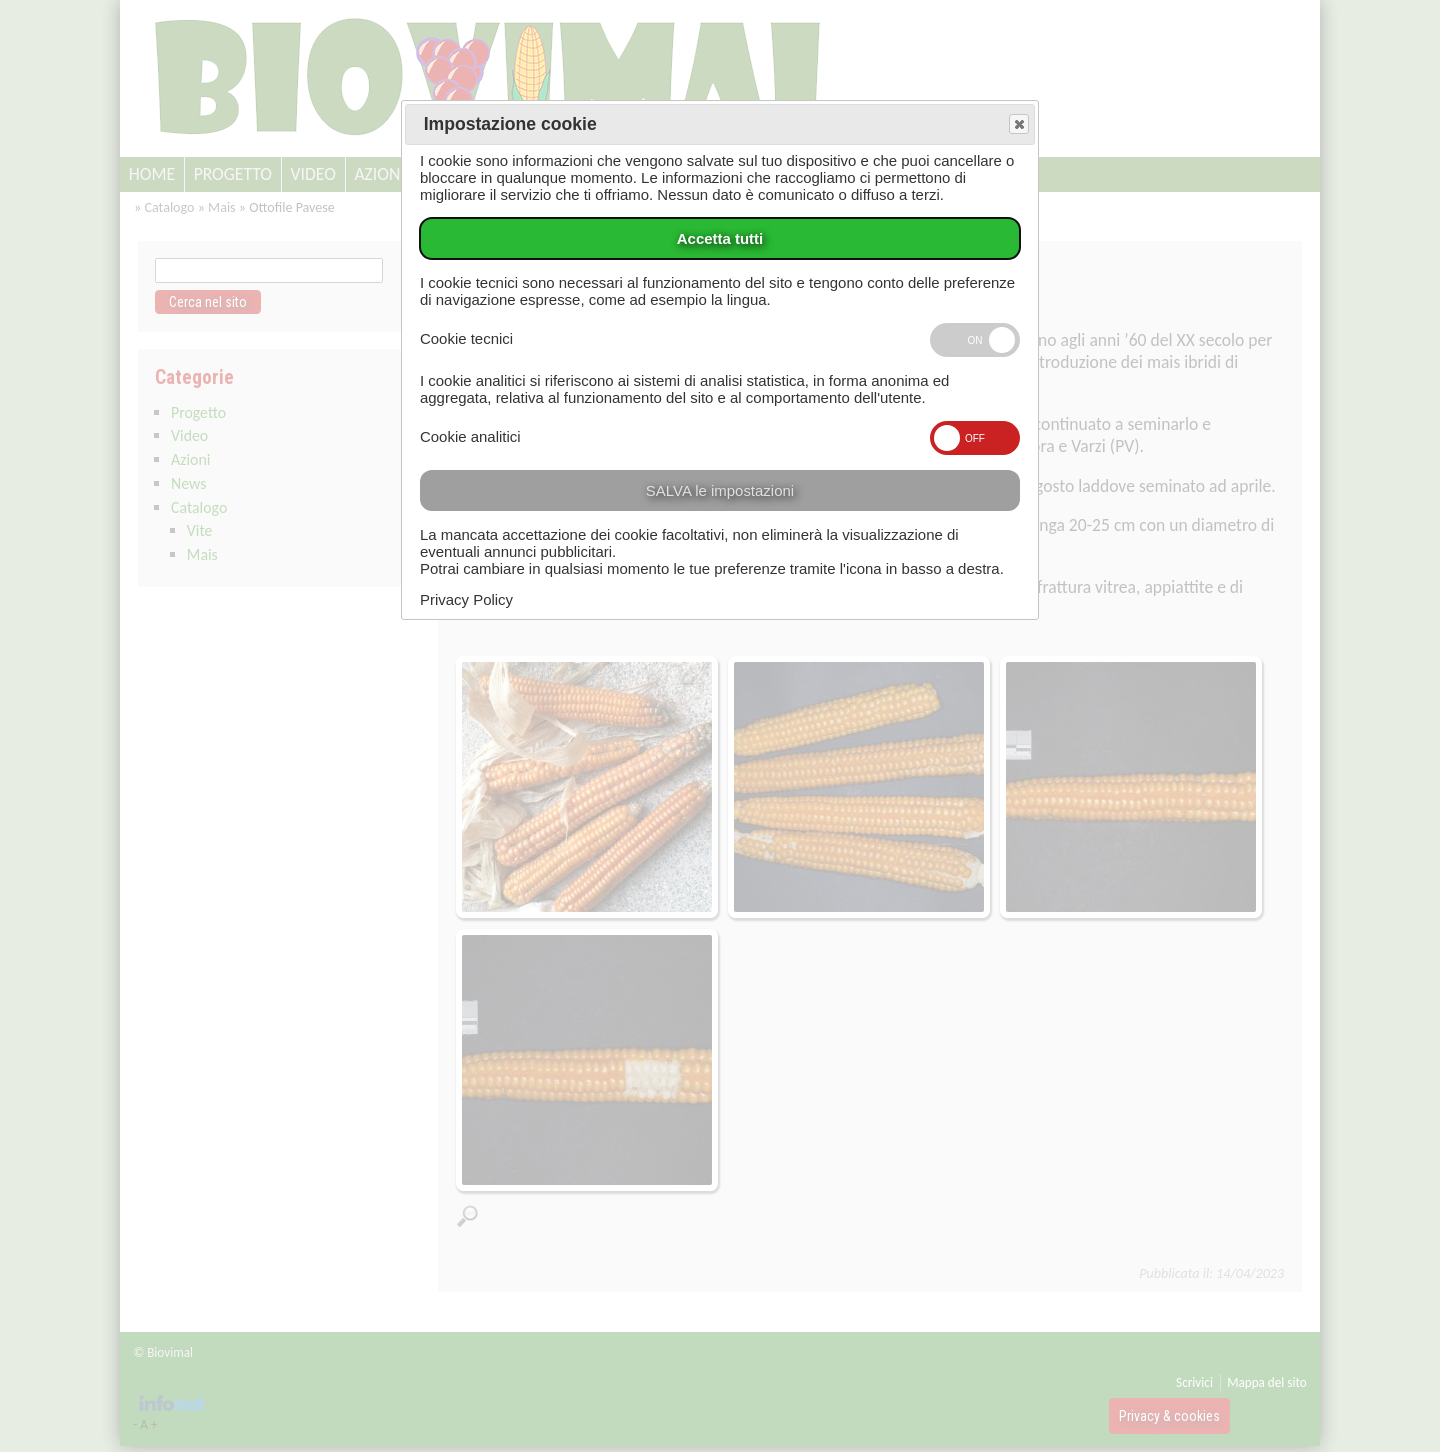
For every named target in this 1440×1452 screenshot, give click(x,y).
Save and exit (1018, 125)
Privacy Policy (466, 599)
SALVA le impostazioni (720, 490)
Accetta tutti (720, 238)
